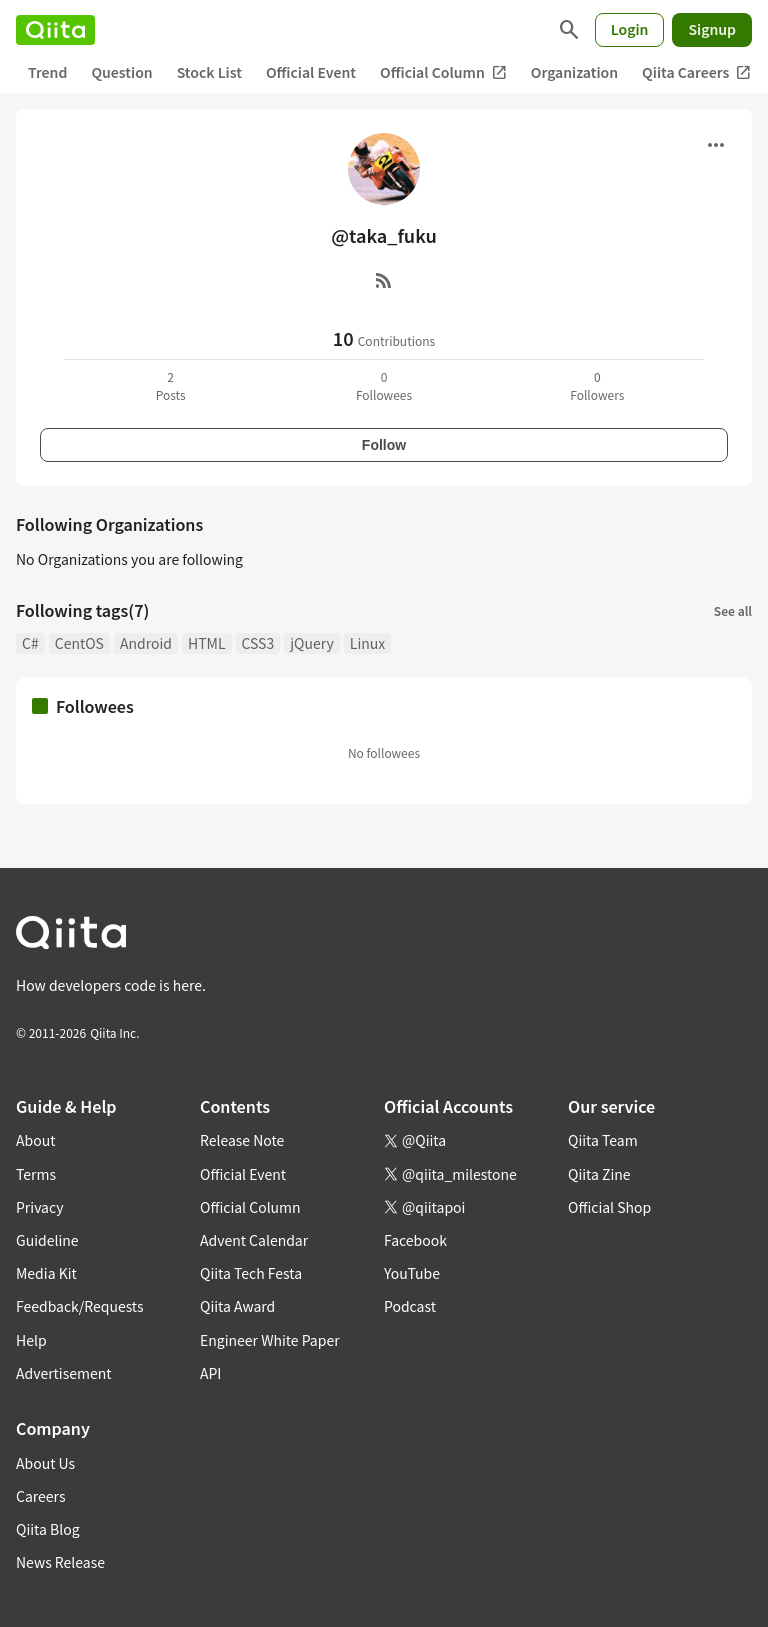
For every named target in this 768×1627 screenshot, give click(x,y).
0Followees (384, 385)
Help (31, 1340)
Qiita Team (603, 1140)
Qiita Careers (696, 72)
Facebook (415, 1240)
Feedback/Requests (80, 1306)
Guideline (47, 1240)
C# (30, 643)
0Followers (597, 385)
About (35, 1140)
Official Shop (609, 1207)
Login (630, 29)
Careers (40, 1496)
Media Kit (46, 1273)
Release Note (242, 1140)
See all (733, 610)
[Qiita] (55, 30)
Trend (47, 72)
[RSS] (384, 280)
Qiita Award (237, 1306)
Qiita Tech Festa (251, 1273)
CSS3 (258, 643)
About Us (45, 1463)
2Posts (171, 385)
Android (146, 643)
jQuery (312, 643)
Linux (367, 643)
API (210, 1373)
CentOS (79, 643)
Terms (36, 1174)
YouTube (412, 1273)
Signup (712, 29)
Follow (384, 445)
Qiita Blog (48, 1529)
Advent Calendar (254, 1240)
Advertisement (64, 1373)
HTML (207, 643)
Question (121, 72)
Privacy (39, 1207)
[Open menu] (716, 145)
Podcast (410, 1306)
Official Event (311, 72)
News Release (60, 1562)
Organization (574, 72)
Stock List (209, 72)
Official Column (443, 72)
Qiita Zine (599, 1174)
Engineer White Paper (270, 1340)
